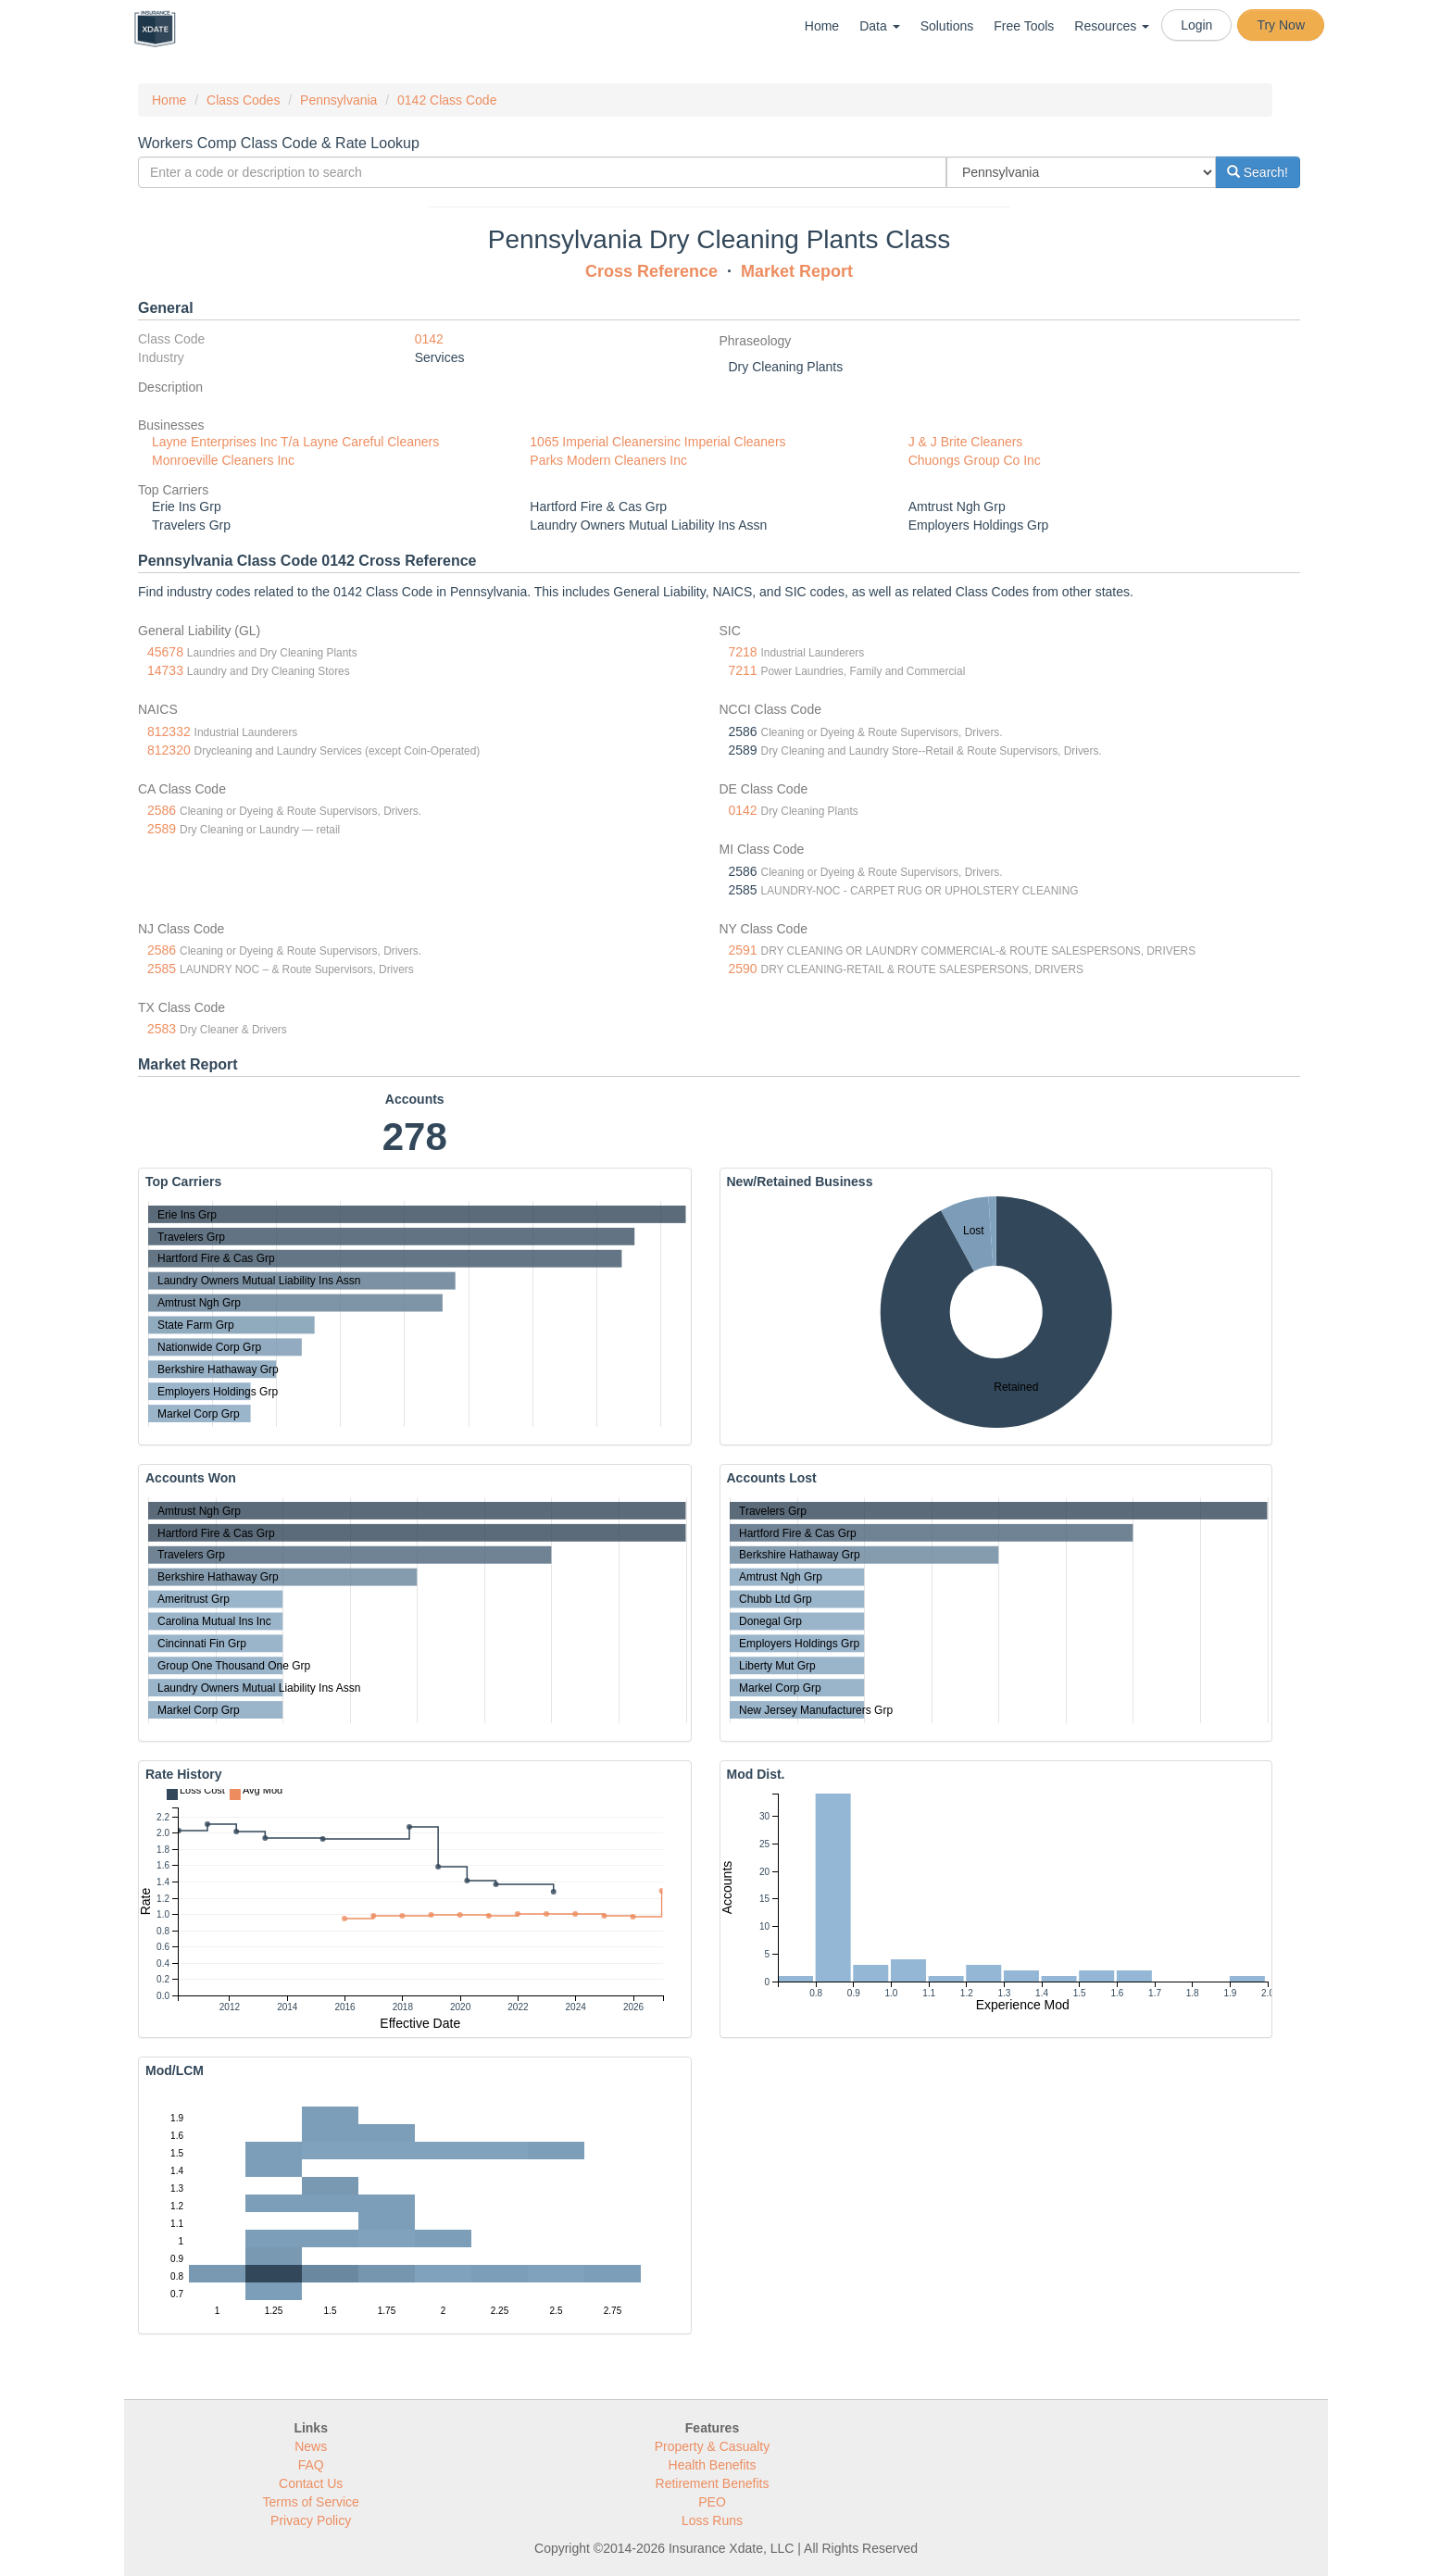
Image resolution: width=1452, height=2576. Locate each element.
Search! (1257, 172)
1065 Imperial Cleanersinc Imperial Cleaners (657, 441)
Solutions (947, 26)
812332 (169, 731)
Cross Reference (651, 271)
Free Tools (1024, 26)
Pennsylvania (338, 100)
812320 (169, 750)
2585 (161, 968)
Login (1196, 25)
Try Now (1281, 25)
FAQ (311, 2464)
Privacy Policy (310, 2520)
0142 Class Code (446, 100)
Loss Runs (712, 2520)
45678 (165, 651)
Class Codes (243, 100)
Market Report (797, 271)
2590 (743, 968)
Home (822, 26)
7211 (743, 670)
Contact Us (311, 2483)
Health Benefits (713, 2464)
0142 (429, 338)
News (310, 2446)
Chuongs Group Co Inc (974, 460)
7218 (743, 651)
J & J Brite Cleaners (965, 441)
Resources (1111, 26)
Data (879, 26)
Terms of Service (311, 2502)
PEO (712, 2502)
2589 (161, 828)
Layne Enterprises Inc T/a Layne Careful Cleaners (295, 441)
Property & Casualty (712, 2446)
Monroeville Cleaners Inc (223, 460)
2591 (743, 950)
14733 (165, 670)
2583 (161, 1028)
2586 (161, 810)
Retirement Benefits (713, 2483)
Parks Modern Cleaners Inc (608, 460)
